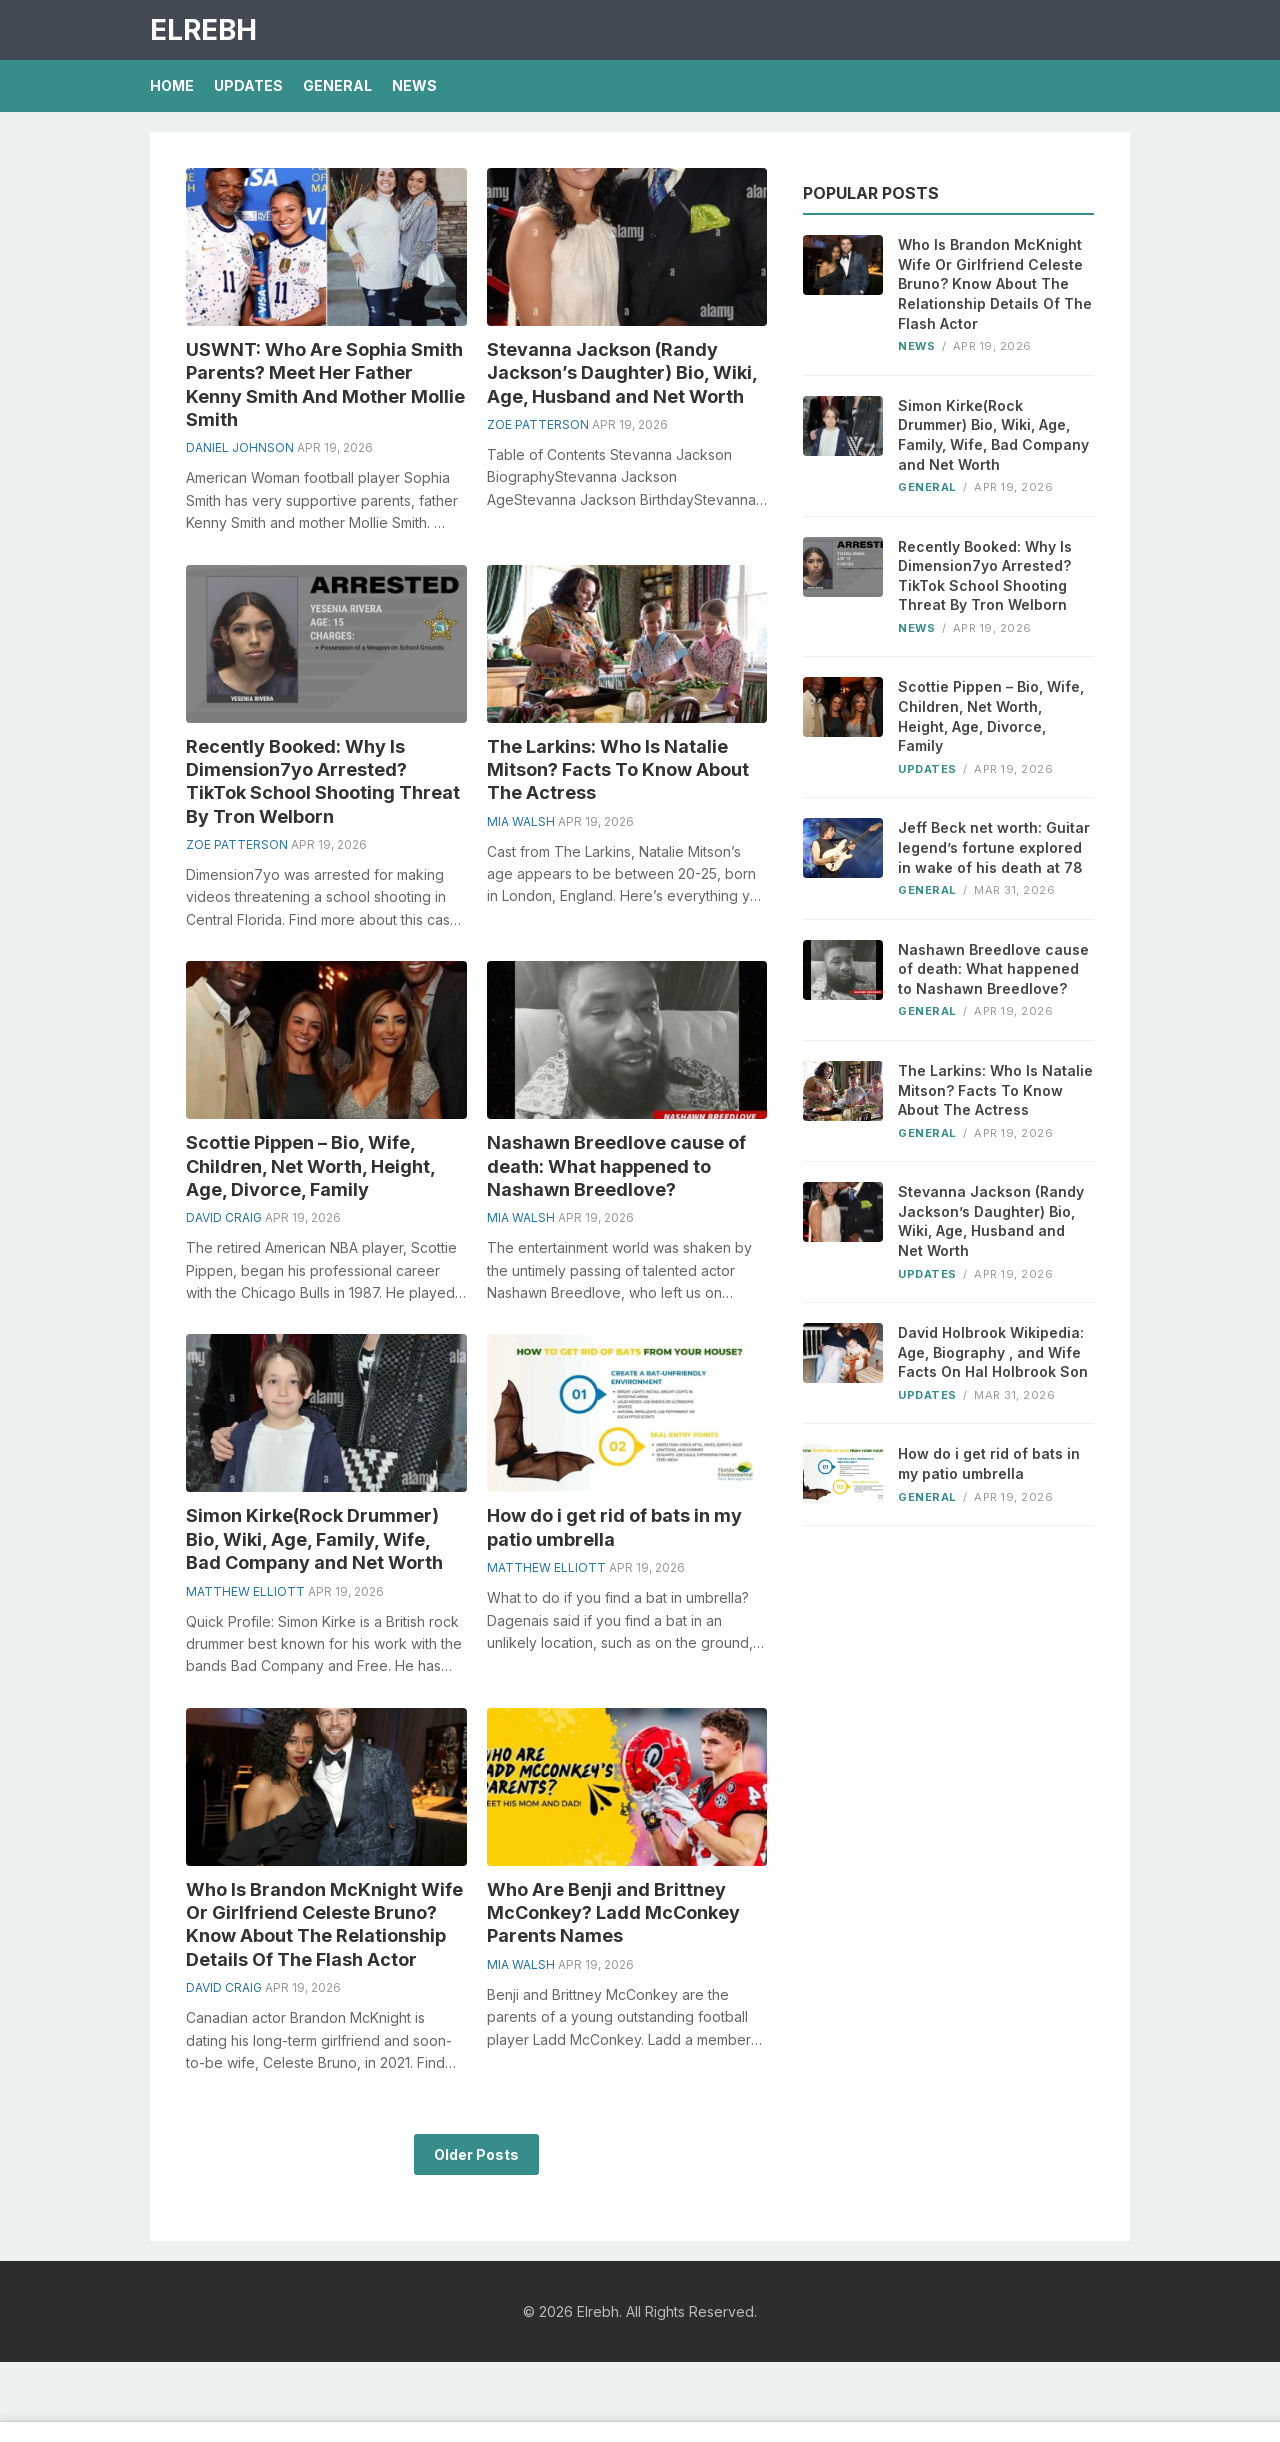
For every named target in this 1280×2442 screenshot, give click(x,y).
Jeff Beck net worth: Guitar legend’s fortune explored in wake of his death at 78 (994, 847)
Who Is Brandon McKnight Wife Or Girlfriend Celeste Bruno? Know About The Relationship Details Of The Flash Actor (995, 283)
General (337, 85)
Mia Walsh (521, 821)
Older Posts (476, 2154)
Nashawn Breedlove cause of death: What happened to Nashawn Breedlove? (616, 1166)
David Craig (224, 1217)
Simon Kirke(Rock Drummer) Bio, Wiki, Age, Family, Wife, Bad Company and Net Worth (314, 1539)
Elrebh (203, 30)
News (414, 85)
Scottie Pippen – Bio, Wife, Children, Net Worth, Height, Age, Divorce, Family (310, 1166)
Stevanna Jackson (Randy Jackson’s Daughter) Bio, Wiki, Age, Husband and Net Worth (622, 373)
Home (172, 85)
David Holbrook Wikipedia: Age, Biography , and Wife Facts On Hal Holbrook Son (993, 1352)
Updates (248, 85)
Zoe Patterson (538, 424)
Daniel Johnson (240, 447)
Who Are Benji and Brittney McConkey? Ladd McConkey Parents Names (613, 1913)
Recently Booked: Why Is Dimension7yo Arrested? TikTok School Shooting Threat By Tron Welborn (985, 576)
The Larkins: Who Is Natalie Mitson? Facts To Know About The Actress (618, 770)
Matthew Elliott (245, 1591)
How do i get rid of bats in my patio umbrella (989, 1463)
